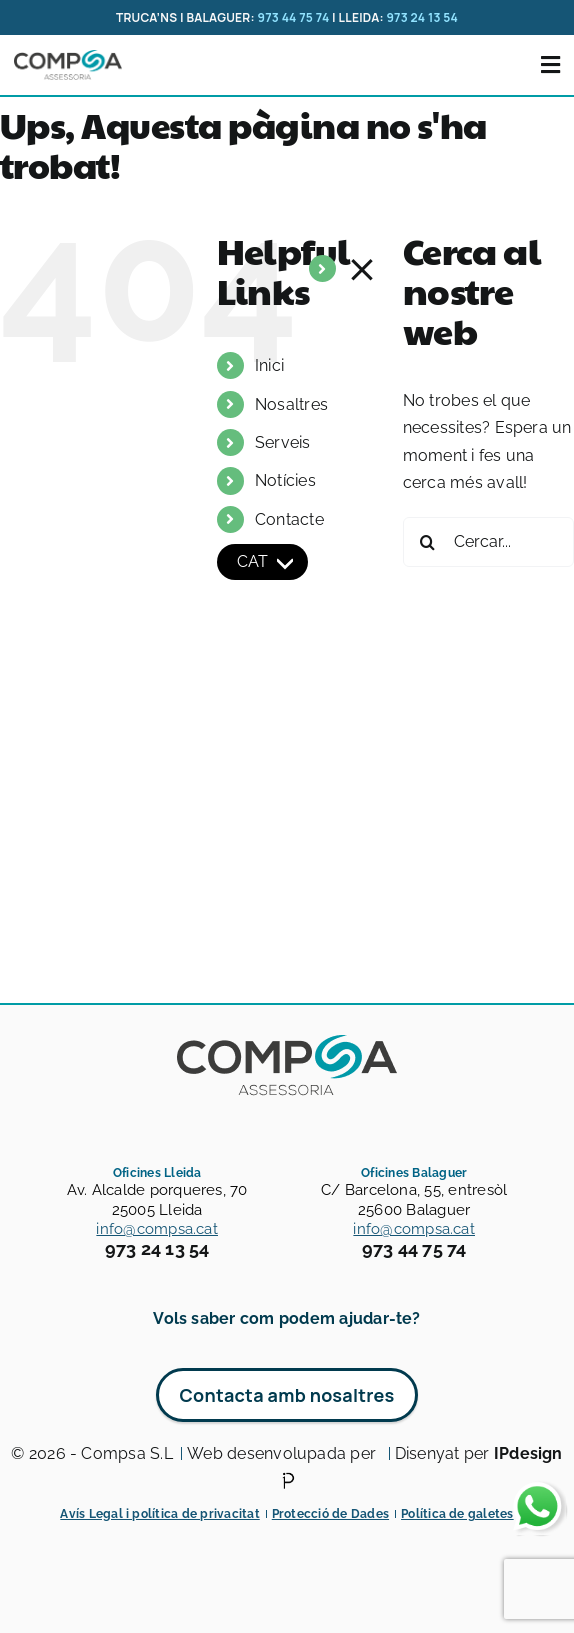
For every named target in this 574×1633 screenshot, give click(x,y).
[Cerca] (428, 542)
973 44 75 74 (293, 17)
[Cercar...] (488, 542)
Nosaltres (291, 404)
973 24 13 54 (422, 17)
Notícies (285, 480)
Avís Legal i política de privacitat (159, 1514)
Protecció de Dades (330, 1514)
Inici (269, 365)
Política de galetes (457, 1514)
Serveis (283, 442)
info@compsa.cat (157, 1229)
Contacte (289, 519)
